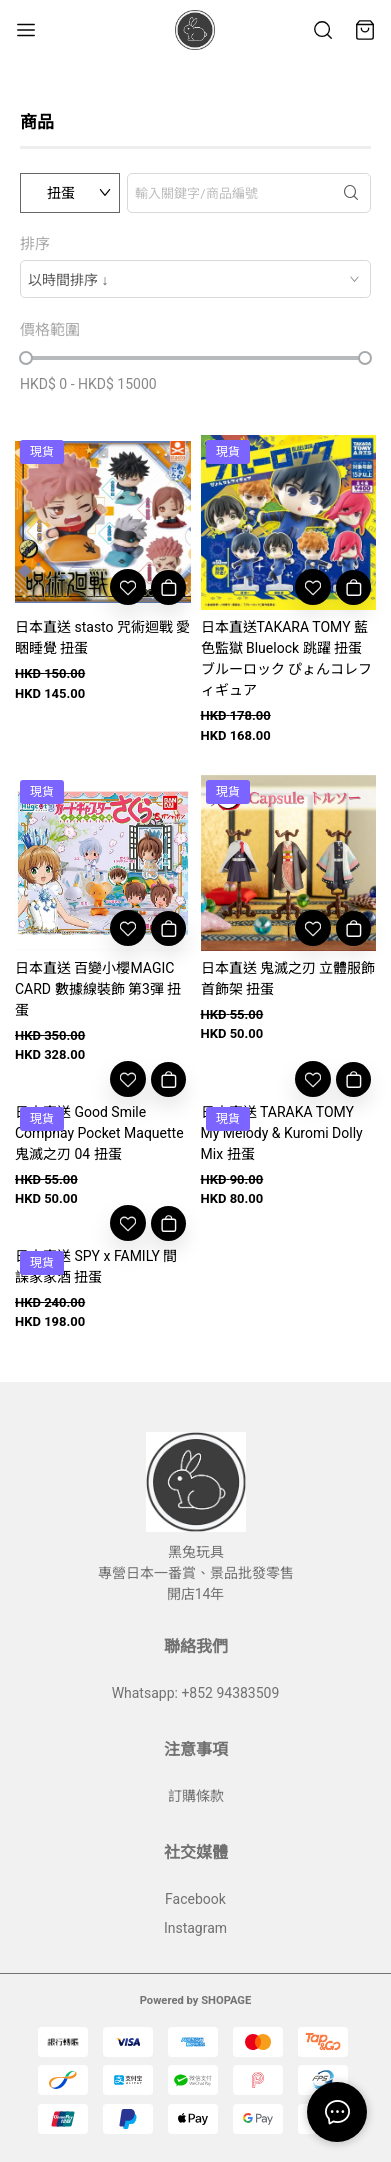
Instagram (195, 1928)
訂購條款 (196, 1796)
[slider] (26, 358)
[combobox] (195, 279)
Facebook (195, 1899)
